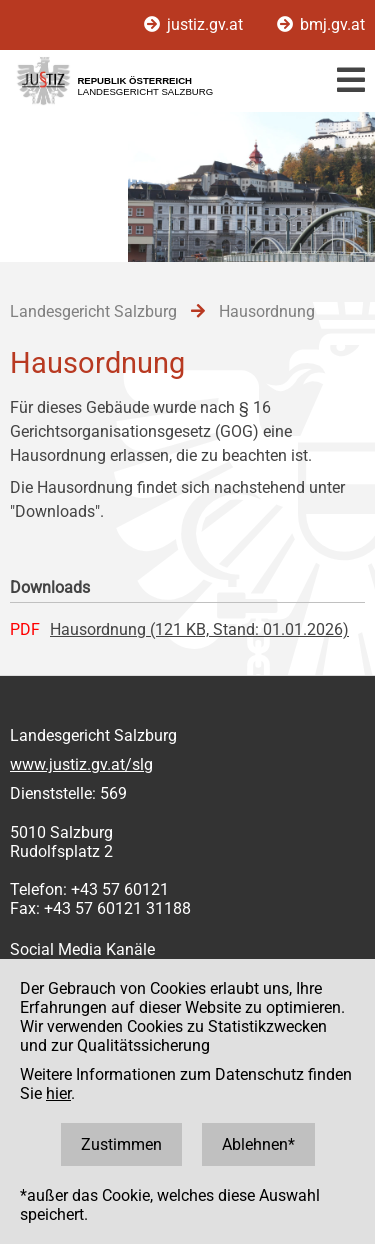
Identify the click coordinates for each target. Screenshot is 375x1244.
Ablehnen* (258, 1144)
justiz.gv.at (195, 24)
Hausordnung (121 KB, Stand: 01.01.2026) (199, 629)
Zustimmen (121, 1144)
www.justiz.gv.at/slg (81, 764)
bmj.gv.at (321, 24)
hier (58, 1093)
